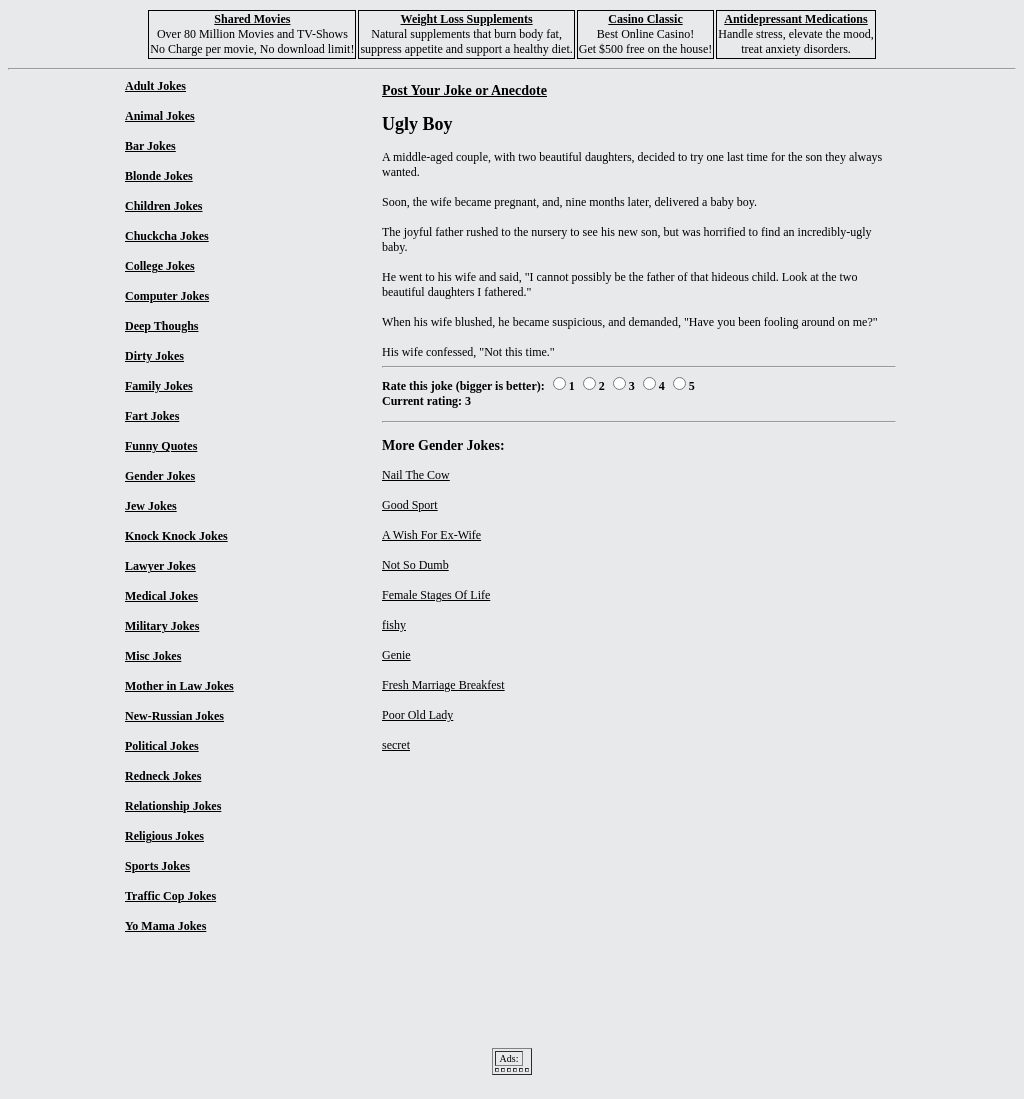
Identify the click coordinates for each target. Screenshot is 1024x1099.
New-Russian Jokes (174, 716)
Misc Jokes (153, 656)
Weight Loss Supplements (467, 19)
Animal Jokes (160, 116)
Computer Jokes (167, 296)
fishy (394, 625)
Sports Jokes (157, 866)
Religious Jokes (164, 836)
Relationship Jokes (173, 806)
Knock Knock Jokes (176, 536)
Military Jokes (162, 626)
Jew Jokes (151, 506)
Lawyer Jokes (160, 566)
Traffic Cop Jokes (170, 896)
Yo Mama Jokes (165, 926)
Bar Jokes (150, 146)
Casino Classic (645, 19)
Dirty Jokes (154, 356)
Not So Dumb (415, 565)
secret (396, 745)
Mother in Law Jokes (179, 686)
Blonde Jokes (159, 176)
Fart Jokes (152, 416)
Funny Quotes (161, 446)
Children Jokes (163, 206)
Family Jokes (159, 386)
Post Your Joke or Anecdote (464, 90)
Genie (396, 655)
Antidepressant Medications (795, 19)
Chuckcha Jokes (167, 236)
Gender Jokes (160, 476)
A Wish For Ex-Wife (431, 535)
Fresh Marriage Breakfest (443, 685)
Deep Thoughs (161, 326)
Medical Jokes (161, 596)
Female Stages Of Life (436, 595)
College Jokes (160, 266)
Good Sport (410, 505)
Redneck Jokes (163, 776)
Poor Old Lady (417, 715)
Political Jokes (162, 746)
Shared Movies (252, 19)
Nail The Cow (416, 475)
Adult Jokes (155, 86)
